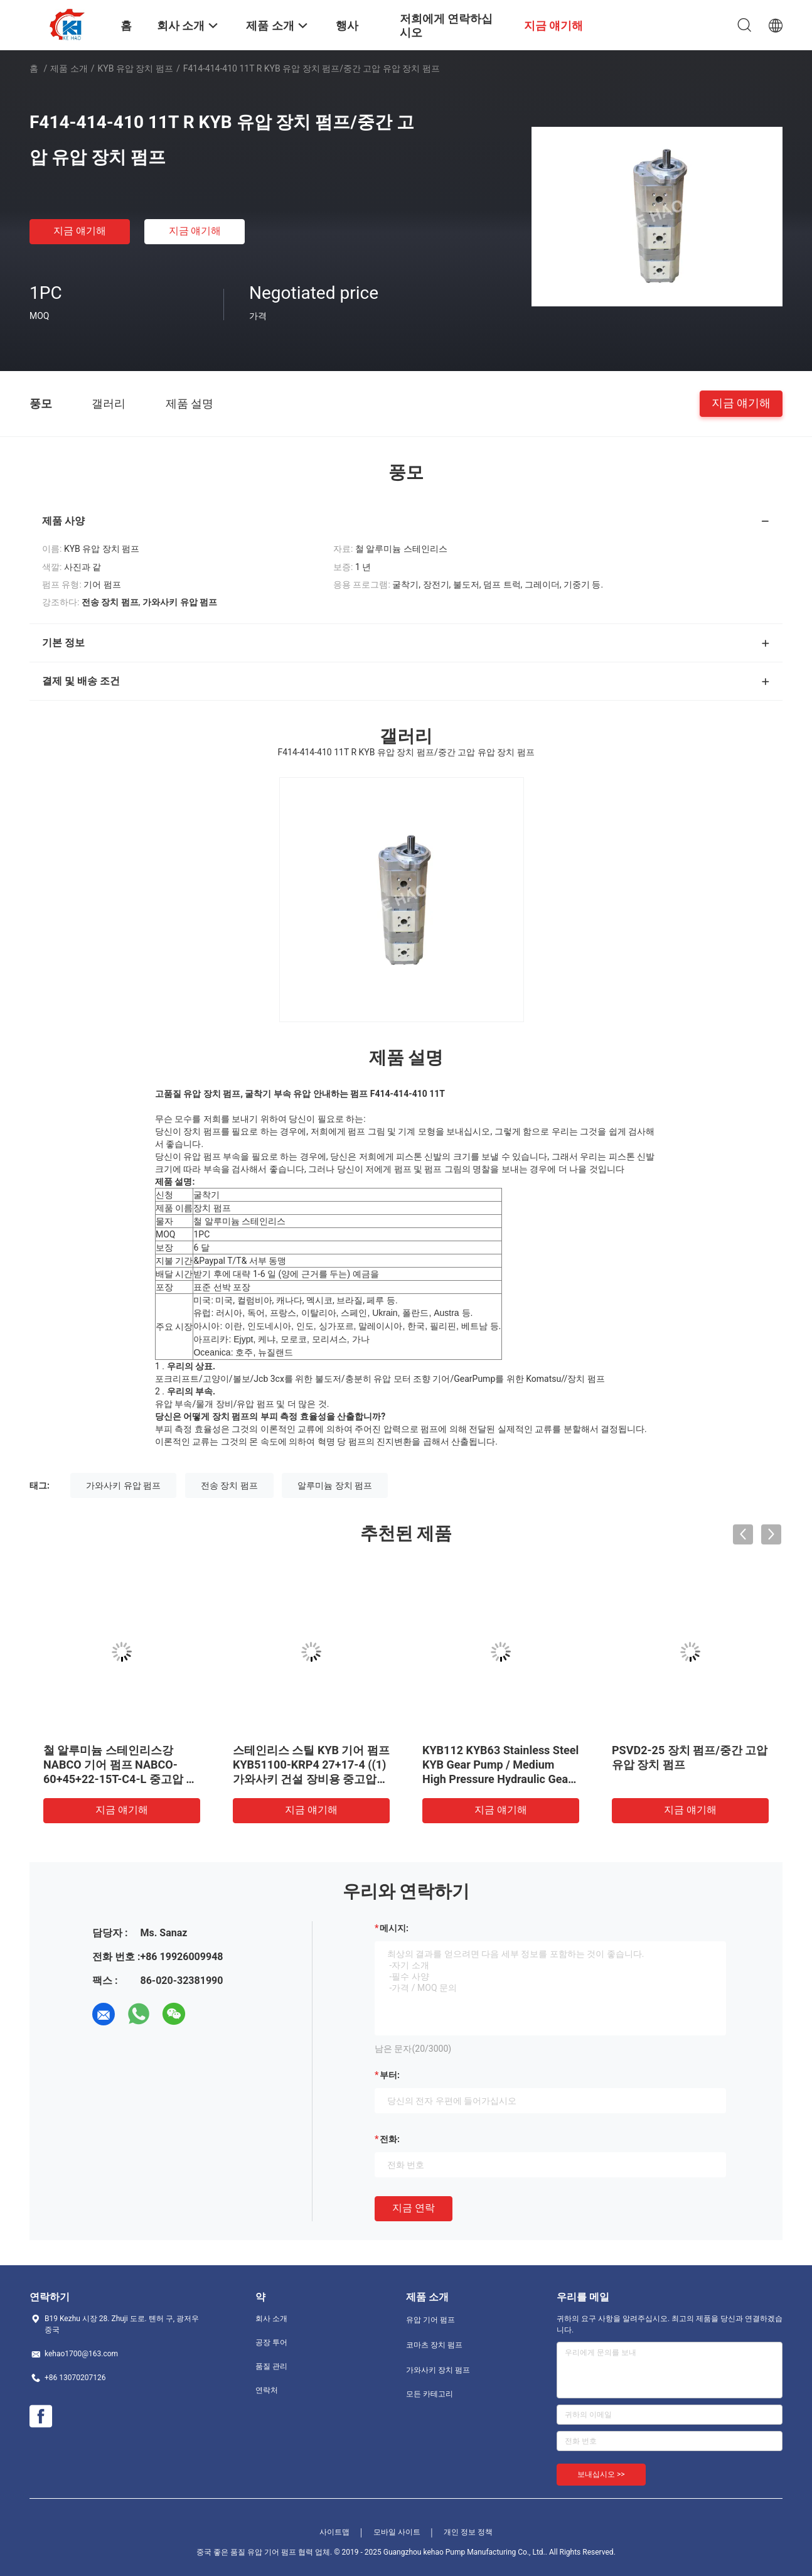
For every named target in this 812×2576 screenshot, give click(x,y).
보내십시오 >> (601, 2474)
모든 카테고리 (429, 2394)
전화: (390, 2139)
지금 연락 (413, 2208)
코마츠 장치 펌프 (434, 2345)
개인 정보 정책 (468, 2532)
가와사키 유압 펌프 (123, 1485)
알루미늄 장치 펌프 (334, 1485)
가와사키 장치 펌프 (438, 2370)
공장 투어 (271, 2342)
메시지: (394, 1928)
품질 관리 (271, 2366)
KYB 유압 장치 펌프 (135, 68)
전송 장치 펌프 (229, 1485)
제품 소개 (68, 68)
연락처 (266, 2390)
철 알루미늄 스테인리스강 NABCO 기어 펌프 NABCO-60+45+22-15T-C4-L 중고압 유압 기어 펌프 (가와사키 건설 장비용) (120, 1778)
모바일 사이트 (396, 2532)
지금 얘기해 (79, 231)
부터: (390, 2075)
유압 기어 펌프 (430, 2319)
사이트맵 (334, 2532)
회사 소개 (271, 2318)
